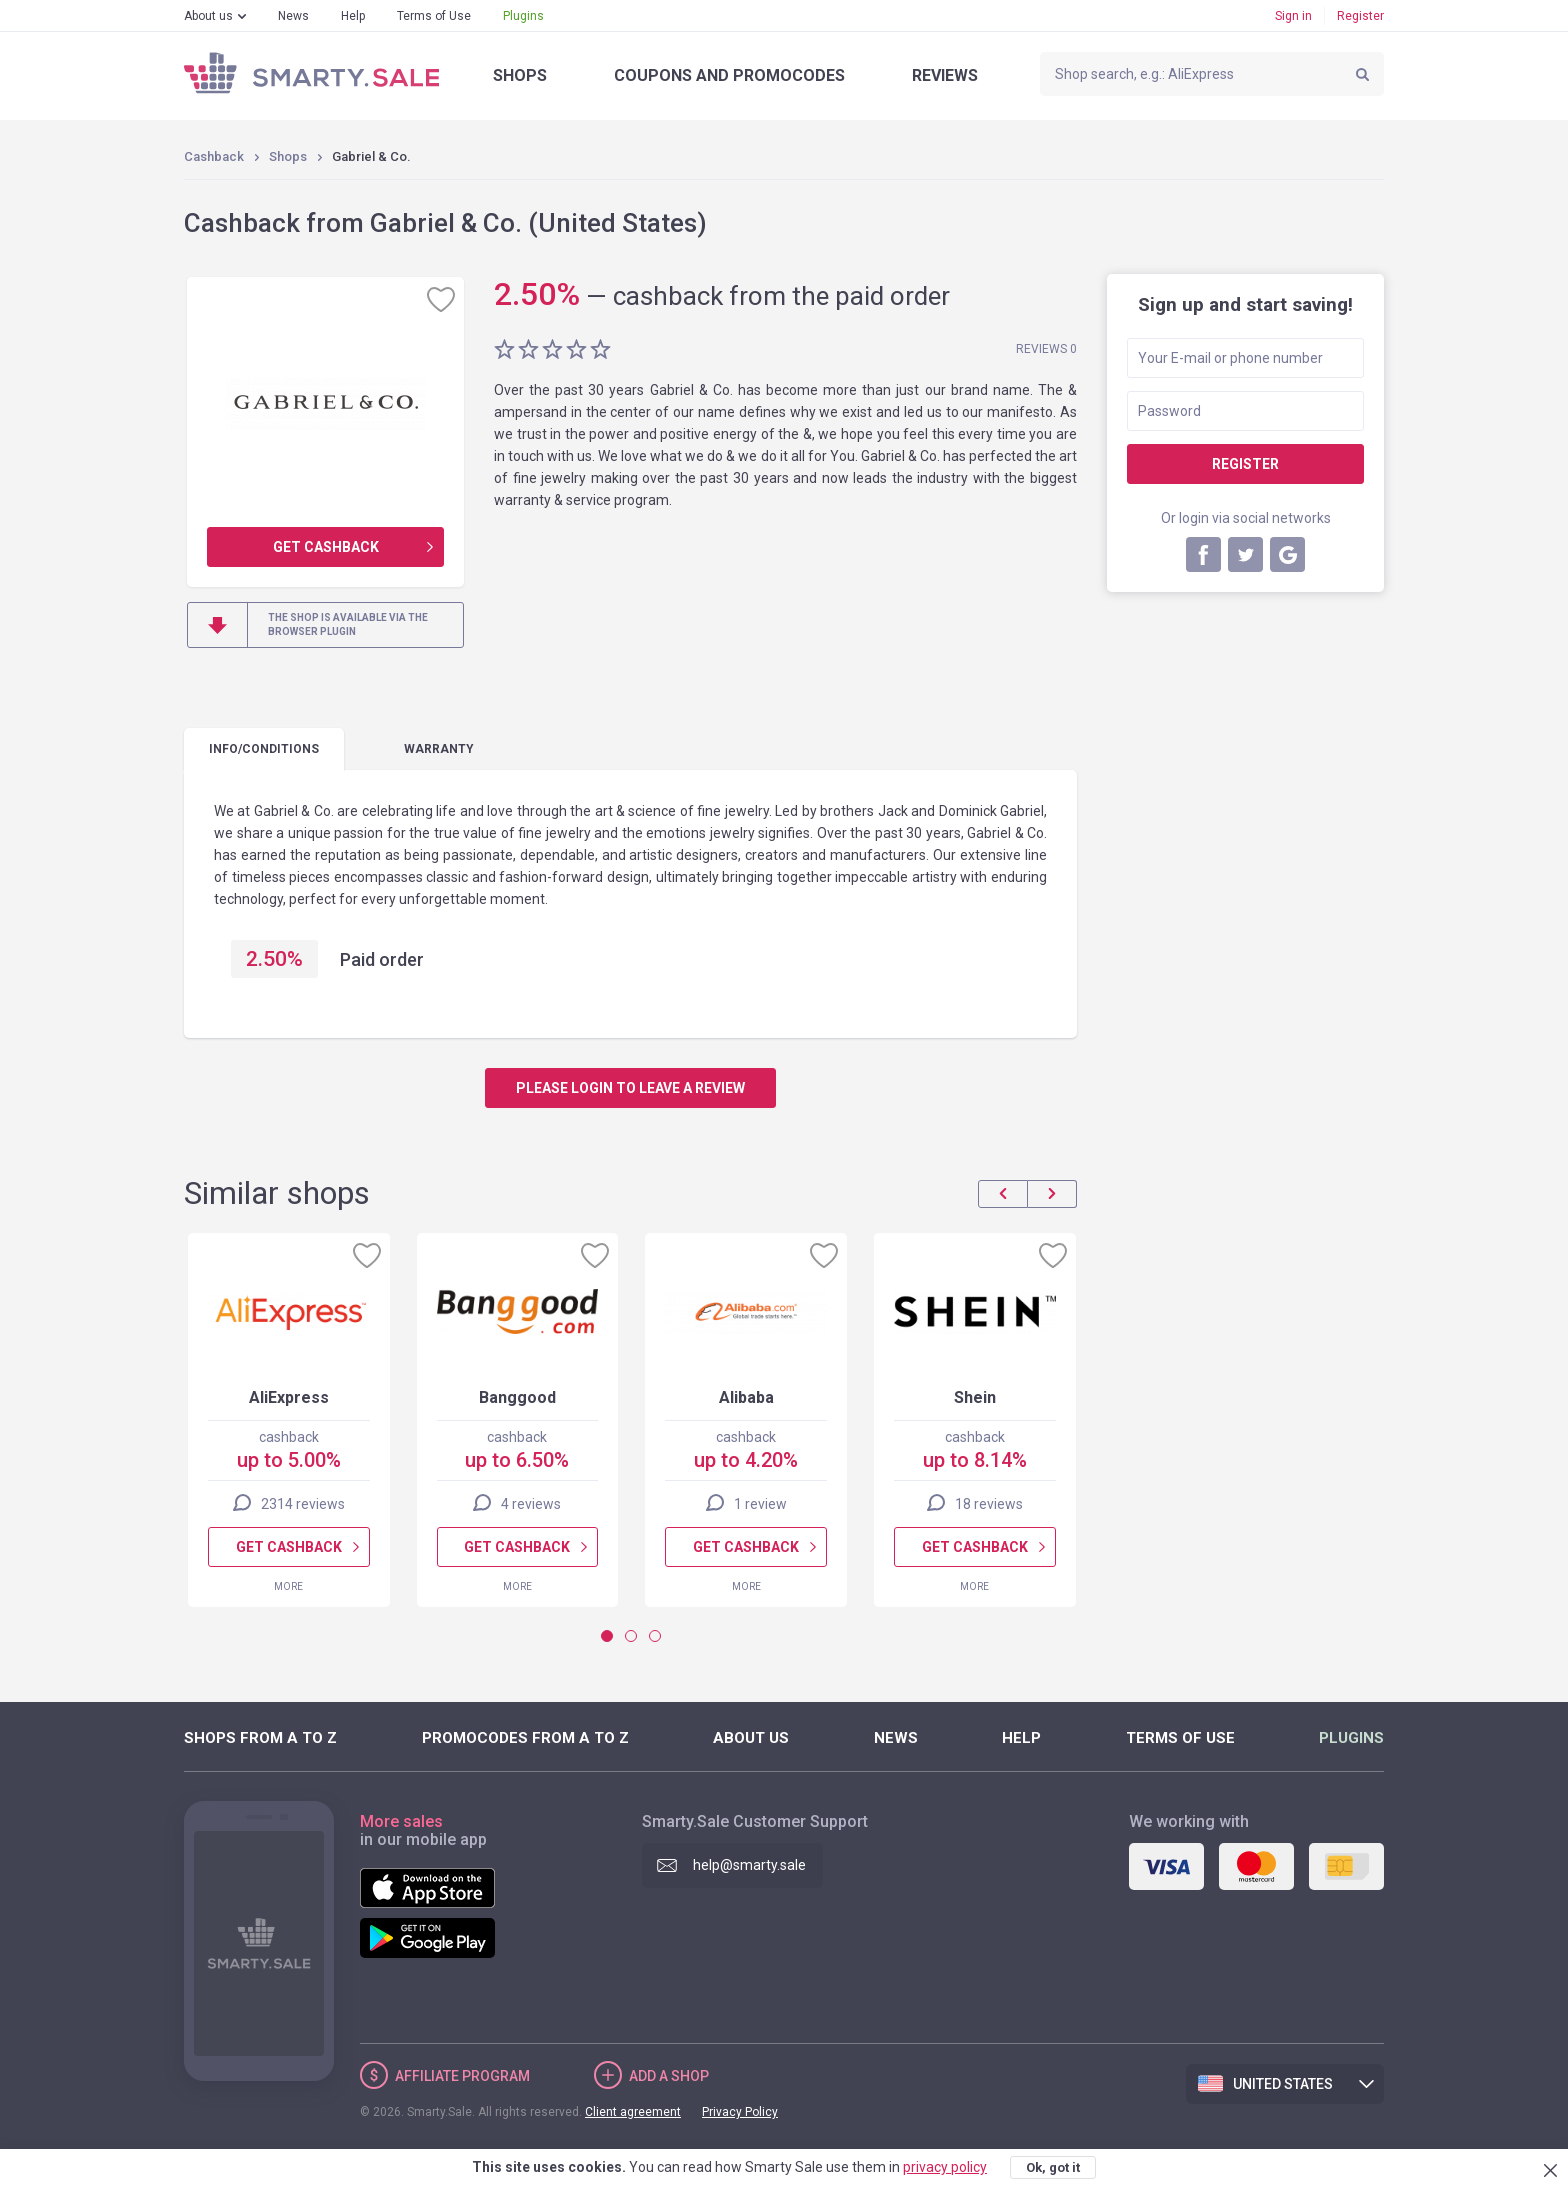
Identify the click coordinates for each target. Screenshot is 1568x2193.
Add (669, 2076)
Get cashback (326, 547)
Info (264, 749)
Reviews (945, 75)
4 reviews (531, 1504)
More (288, 1586)
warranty (439, 749)
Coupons (729, 75)
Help (353, 16)
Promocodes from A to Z (525, 1738)
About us (208, 16)
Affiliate (462, 2076)
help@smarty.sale (749, 1865)
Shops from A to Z (260, 1738)
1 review (760, 1504)
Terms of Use (434, 16)
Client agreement (633, 2112)
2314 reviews (303, 1504)
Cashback (214, 156)
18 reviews (989, 1504)
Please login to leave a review (630, 1088)
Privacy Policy (740, 2112)
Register (1360, 16)
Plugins (523, 16)
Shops (520, 75)
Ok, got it (1053, 2167)
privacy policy (945, 2167)
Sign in (1293, 16)
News (293, 16)
